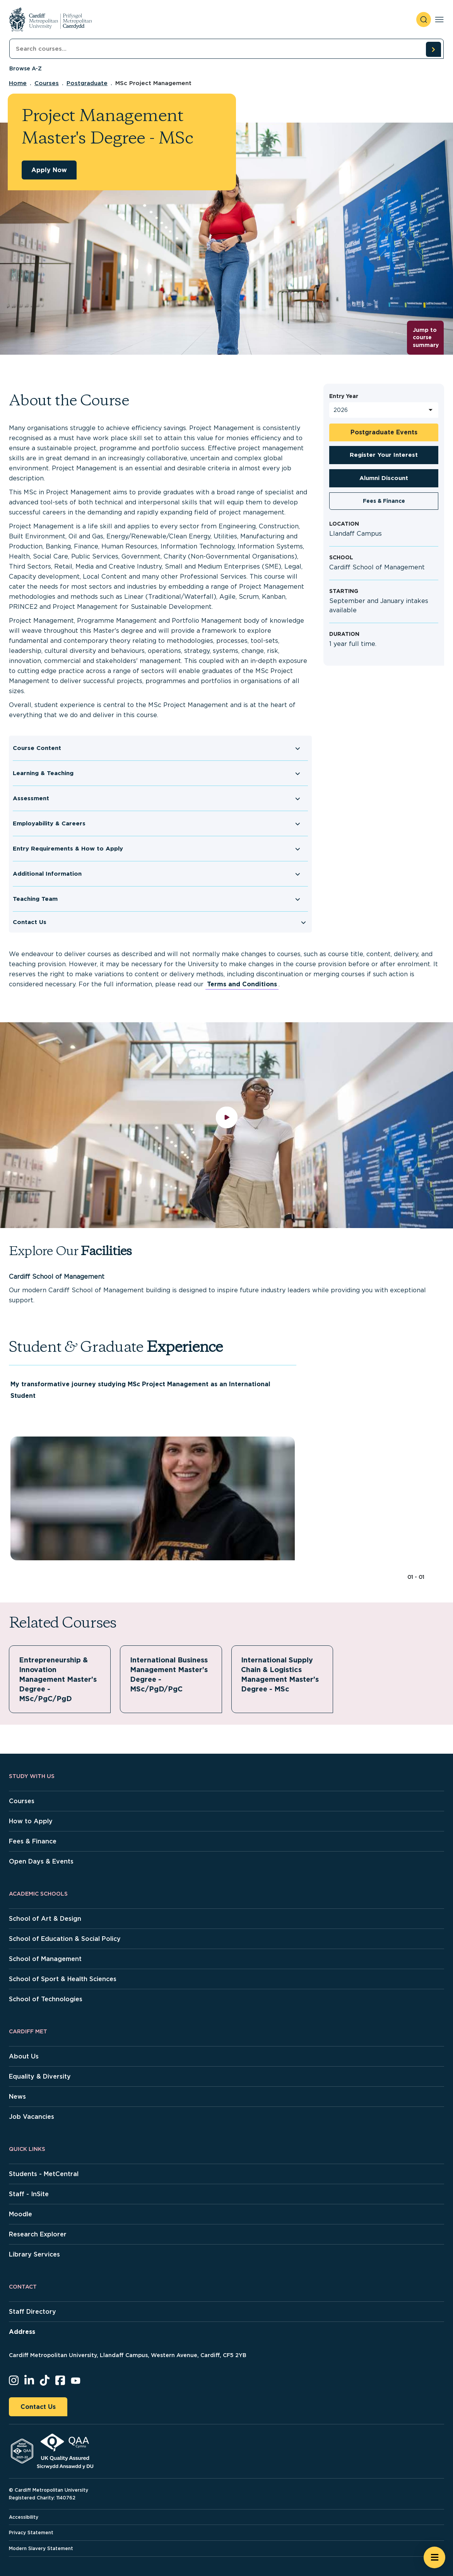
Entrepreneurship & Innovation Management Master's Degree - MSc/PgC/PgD (58, 1679)
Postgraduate (87, 83)
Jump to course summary (426, 337)
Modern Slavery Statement (41, 2548)
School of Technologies (45, 1999)
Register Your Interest (384, 454)
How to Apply (31, 1821)
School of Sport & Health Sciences (62, 1979)
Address (22, 2331)
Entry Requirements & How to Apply (68, 848)
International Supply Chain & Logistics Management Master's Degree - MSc (280, 1674)
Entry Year (343, 396)
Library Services (34, 2254)
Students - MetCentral (44, 2174)
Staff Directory (32, 2311)
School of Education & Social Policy (65, 1938)
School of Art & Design (45, 1918)
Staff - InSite (29, 2194)
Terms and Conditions (242, 984)
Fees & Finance (384, 501)
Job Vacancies (31, 2116)
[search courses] (433, 49)
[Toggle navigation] (439, 19)
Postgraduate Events (383, 432)
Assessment (31, 798)
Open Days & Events (41, 1861)
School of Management (45, 1959)
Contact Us (29, 922)
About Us (24, 2056)
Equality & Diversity (40, 2076)
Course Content (37, 748)
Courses (46, 83)
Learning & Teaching (43, 773)
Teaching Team (35, 898)
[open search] (423, 19)
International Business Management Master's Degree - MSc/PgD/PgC (169, 1674)
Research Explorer (38, 2234)
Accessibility (23, 2517)
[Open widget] (434, 2557)
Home (18, 83)
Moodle (20, 2214)
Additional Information (47, 873)
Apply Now (49, 170)
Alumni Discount (383, 478)
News (17, 2096)
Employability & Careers (49, 823)
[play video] (226, 1125)
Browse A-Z (25, 68)
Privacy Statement (31, 2532)
